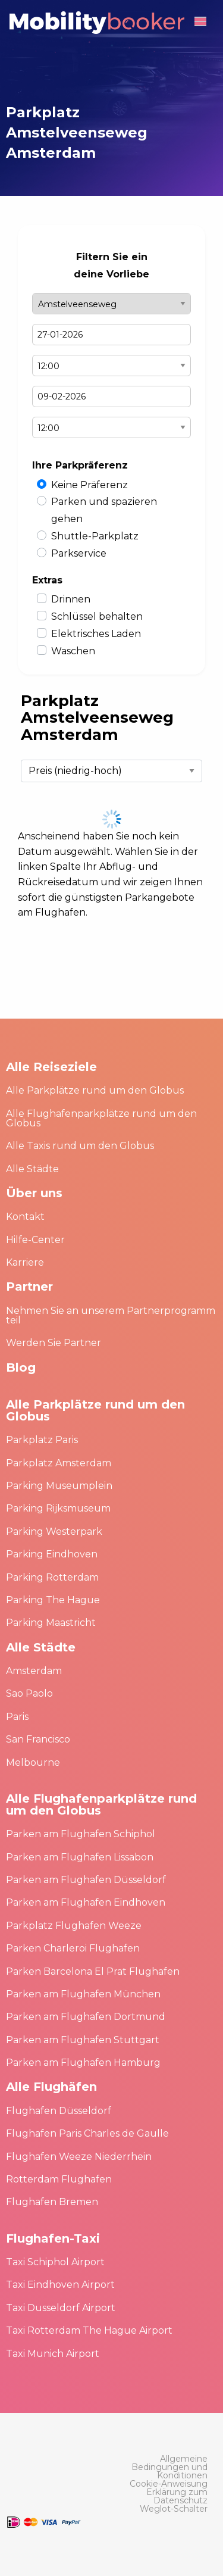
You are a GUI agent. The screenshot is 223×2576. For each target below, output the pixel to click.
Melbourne (33, 1762)
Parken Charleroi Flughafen (73, 1948)
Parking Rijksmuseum (58, 1508)
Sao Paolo (29, 1693)
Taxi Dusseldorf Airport (60, 2307)
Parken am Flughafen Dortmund (85, 2016)
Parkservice (78, 553)
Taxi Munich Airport (52, 2353)
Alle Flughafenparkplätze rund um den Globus (101, 1118)
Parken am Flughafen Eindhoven (85, 1902)
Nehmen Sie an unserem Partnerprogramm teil (110, 1315)
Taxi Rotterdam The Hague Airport (89, 2330)
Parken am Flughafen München (83, 1994)
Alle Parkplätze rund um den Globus (95, 1090)
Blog (21, 1367)
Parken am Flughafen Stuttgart (82, 2040)
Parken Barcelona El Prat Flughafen (93, 1971)
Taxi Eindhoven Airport (60, 2284)
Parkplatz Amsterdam (58, 1463)
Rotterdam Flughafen (59, 2179)
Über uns (34, 1193)
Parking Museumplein (59, 1485)
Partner (29, 1286)
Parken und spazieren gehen (104, 510)
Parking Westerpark (54, 1531)
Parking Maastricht (51, 1622)
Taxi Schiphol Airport (55, 2262)
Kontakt (25, 1216)
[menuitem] (168, 2467)
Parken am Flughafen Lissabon (79, 1857)
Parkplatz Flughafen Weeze (74, 1925)
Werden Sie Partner (53, 1342)
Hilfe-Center (35, 1239)
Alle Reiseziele (51, 1067)
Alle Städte (32, 1169)
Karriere (25, 1262)
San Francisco (38, 1739)
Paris (17, 1716)
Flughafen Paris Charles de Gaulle (87, 2133)
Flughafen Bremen (52, 2201)
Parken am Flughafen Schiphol (80, 1834)
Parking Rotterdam (52, 1577)
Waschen (73, 651)
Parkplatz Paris (42, 1439)
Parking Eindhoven (52, 1554)
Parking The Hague (53, 1600)
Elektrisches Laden (96, 633)
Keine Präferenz (89, 485)
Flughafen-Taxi (53, 2238)
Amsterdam (34, 1670)
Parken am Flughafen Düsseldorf (86, 1879)
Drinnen (70, 599)
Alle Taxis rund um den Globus (80, 1145)
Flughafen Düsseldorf (58, 2110)
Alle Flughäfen (51, 2086)
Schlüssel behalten (97, 616)
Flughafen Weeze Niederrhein (79, 2156)
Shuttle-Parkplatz (95, 536)
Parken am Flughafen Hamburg (83, 2062)
